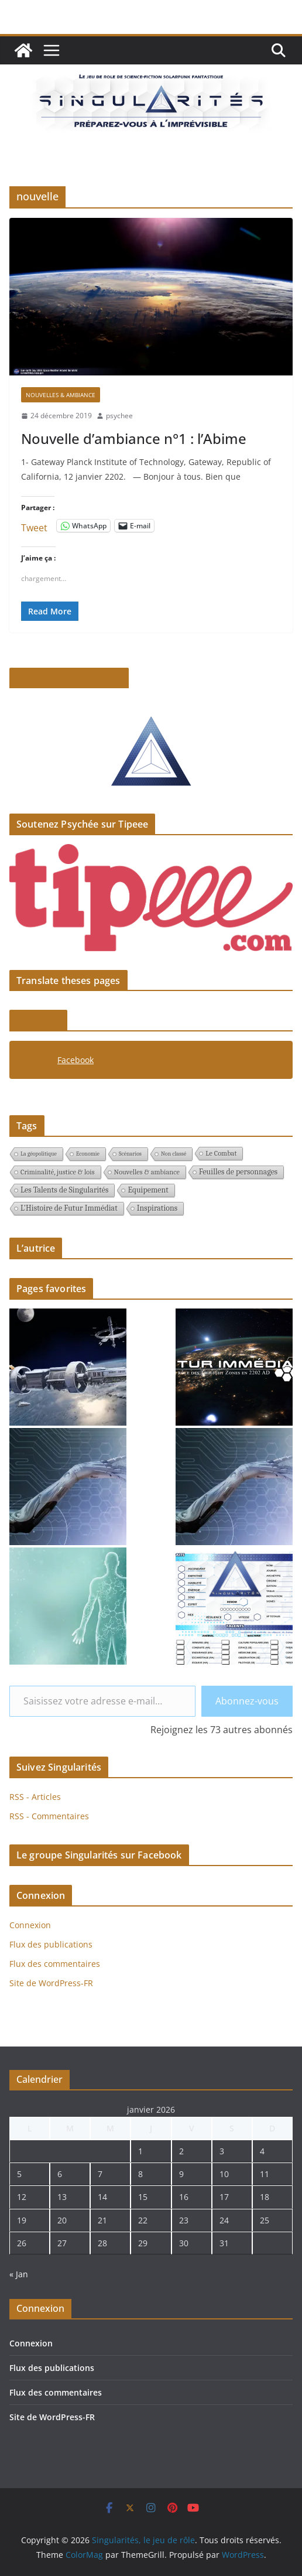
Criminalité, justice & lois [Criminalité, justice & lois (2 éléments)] (57, 1172)
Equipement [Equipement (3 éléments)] (148, 1190)
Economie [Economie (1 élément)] (87, 1153)
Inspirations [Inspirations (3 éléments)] (157, 1208)
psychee (119, 416)
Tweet (34, 525)
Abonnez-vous (247, 1700)
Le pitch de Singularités (69, 678)
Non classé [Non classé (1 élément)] (173, 1153)
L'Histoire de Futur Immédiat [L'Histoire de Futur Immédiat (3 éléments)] (69, 1208)
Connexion (30, 1925)
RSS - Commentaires (49, 1816)
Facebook (38, 1020)
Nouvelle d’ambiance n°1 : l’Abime (133, 438)
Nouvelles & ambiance (60, 395)
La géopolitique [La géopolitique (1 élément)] (38, 1153)
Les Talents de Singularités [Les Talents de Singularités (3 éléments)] (64, 1190)
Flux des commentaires (54, 1963)
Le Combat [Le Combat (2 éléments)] (220, 1153)
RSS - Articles (35, 1796)
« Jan (18, 2274)
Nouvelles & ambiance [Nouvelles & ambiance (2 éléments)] (147, 1172)
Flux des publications (50, 1944)
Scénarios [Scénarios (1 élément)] (130, 1153)
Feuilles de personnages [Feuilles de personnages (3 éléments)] (238, 1172)
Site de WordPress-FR (51, 1983)
